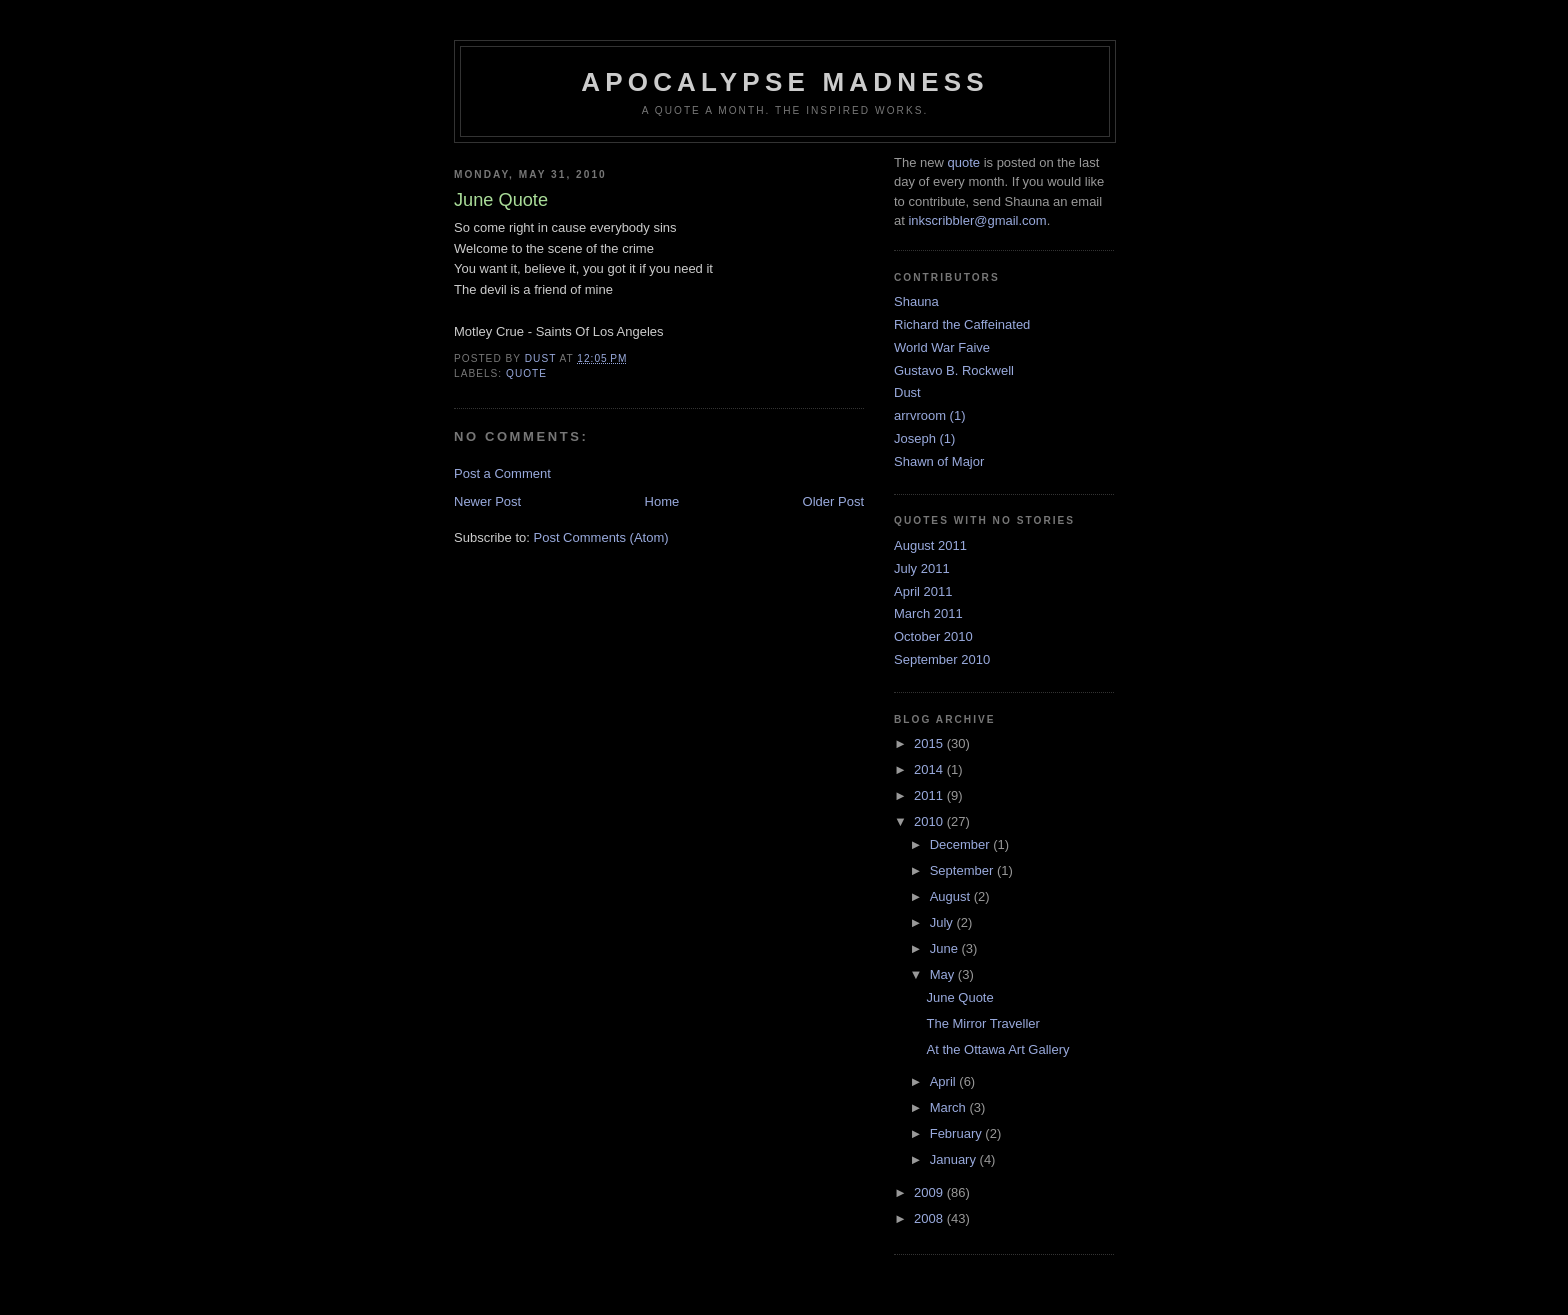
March (950, 1107)
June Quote (959, 997)
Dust (907, 392)
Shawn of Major (939, 461)
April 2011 (923, 591)
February (958, 1133)
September (963, 870)
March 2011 (928, 613)
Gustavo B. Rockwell (954, 370)
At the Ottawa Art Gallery (997, 1049)
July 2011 (922, 568)
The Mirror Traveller (982, 1023)
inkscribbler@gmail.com (977, 220)
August (952, 896)
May (944, 974)
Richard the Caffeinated (962, 324)
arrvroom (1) (930, 415)
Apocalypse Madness (785, 82)
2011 (930, 795)
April (945, 1081)
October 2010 (933, 636)
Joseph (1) (924, 438)
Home (662, 501)
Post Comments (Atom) (601, 537)
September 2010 (942, 659)
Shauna (916, 301)
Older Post (833, 501)
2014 (930, 769)
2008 (930, 1218)
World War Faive (942, 347)
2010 (930, 821)
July (943, 922)
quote (526, 373)
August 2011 (930, 545)
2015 (930, 743)
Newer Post (487, 501)
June (946, 948)
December (962, 844)
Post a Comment (502, 473)
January (955, 1159)
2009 (930, 1192)
